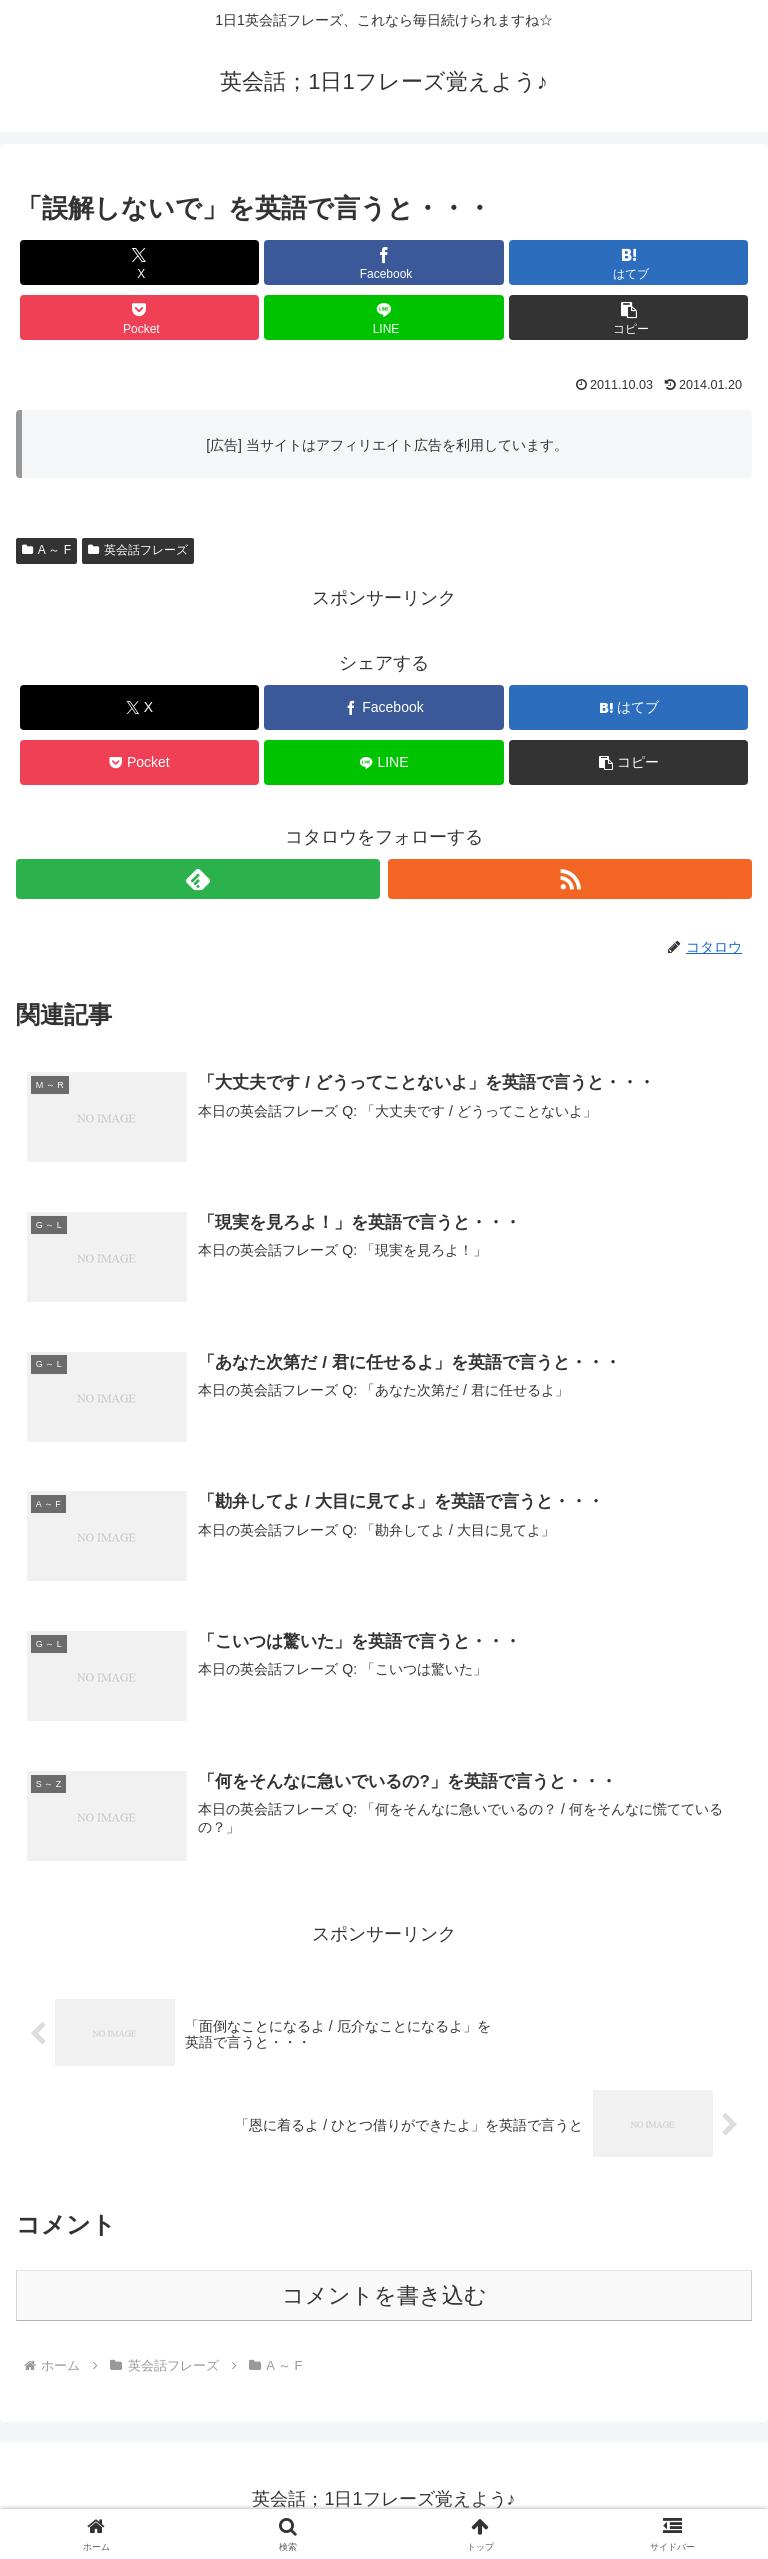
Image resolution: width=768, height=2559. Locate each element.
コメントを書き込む (384, 2297)
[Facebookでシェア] (383, 262)
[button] (628, 317)
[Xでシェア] (139, 262)
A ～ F (46, 550)
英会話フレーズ (138, 550)
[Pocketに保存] (139, 317)
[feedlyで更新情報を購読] (198, 879)
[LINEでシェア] (383, 317)
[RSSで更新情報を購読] (570, 879)
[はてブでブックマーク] (628, 262)
